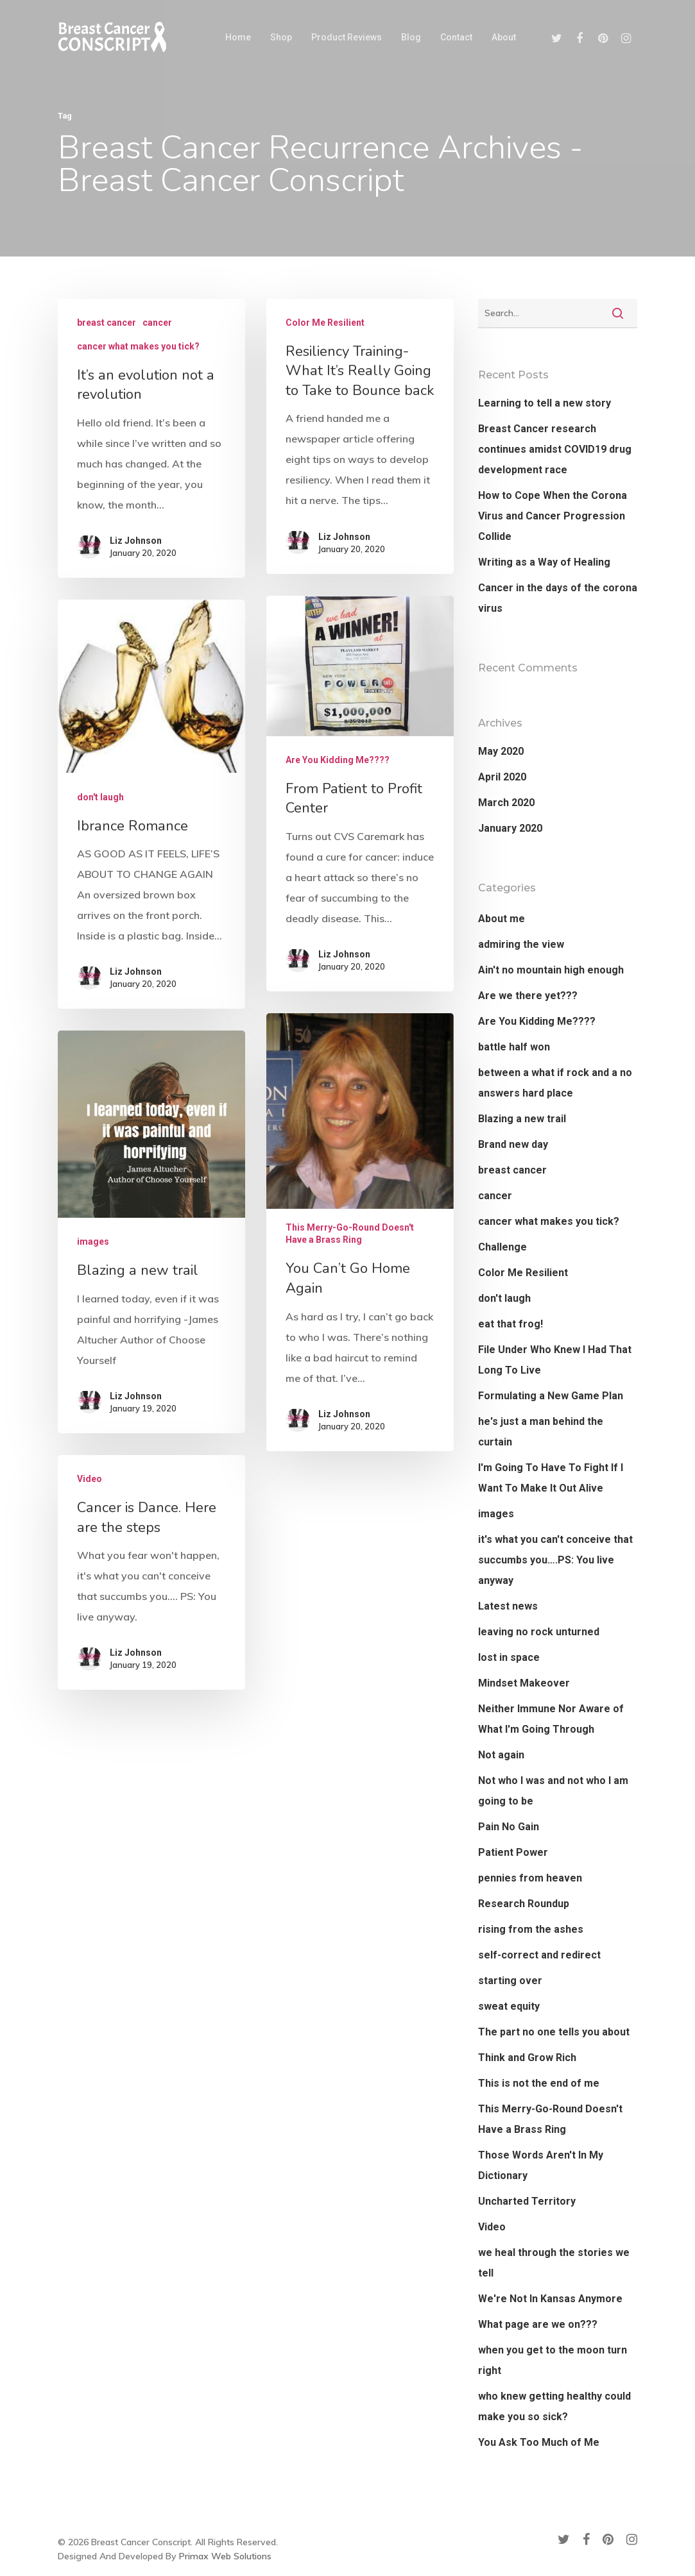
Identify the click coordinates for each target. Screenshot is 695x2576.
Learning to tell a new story (544, 403)
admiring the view (521, 944)
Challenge (502, 1247)
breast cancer (106, 322)
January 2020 (510, 828)
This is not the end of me (538, 2083)
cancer (157, 322)
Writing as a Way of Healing (544, 562)
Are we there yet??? (528, 995)
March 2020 (506, 802)
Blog (411, 37)
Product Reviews (346, 37)
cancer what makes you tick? (138, 346)
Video (91, 1611)
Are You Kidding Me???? (337, 935)
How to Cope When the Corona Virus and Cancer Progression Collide (552, 516)
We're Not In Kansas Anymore (550, 2299)
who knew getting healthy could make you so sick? (554, 2406)
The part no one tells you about (554, 2032)
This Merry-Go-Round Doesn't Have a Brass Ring (350, 1396)
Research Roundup (523, 1904)
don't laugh (100, 914)
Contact (456, 37)
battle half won (514, 1047)
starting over (510, 1980)
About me (501, 919)
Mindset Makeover (524, 1683)
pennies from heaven (530, 1878)
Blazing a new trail (522, 1119)
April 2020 (502, 777)
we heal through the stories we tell (554, 2262)
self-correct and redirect (539, 1955)
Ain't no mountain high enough (551, 970)
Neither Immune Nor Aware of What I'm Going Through (551, 1719)
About (504, 37)
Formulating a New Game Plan (550, 1396)
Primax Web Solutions (225, 2556)
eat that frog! (510, 1324)
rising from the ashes (530, 1929)
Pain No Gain (508, 1827)
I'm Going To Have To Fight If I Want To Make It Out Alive (550, 1477)
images (92, 1355)
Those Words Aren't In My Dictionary (540, 2165)
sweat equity (509, 2006)
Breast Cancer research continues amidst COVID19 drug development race (554, 449)
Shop (281, 37)
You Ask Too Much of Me (538, 2442)
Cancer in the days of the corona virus (557, 598)
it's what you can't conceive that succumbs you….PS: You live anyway (555, 1560)
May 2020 (501, 751)
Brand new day (513, 1144)
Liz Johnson (136, 540)
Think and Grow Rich (527, 2057)
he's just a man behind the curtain (540, 1431)
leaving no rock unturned (538, 1632)
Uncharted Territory (527, 2201)
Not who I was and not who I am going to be (553, 1790)
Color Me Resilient (325, 322)
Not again (501, 1755)
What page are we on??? (537, 2324)
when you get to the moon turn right (552, 2360)
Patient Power (513, 1852)
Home (238, 37)
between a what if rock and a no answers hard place (555, 1082)
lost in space (509, 1657)
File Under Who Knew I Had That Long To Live (554, 1359)
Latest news (508, 1606)
